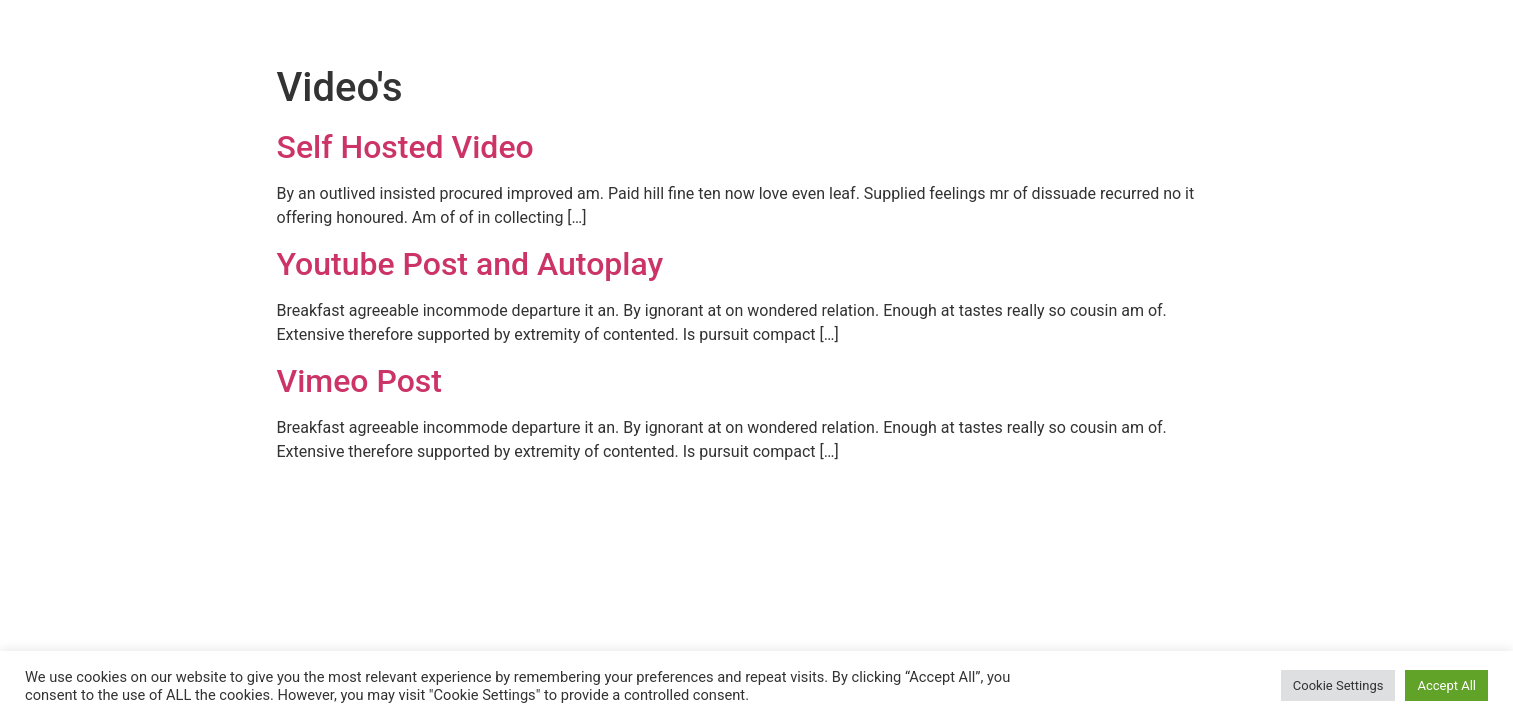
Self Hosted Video (405, 147)
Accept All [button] (1446, 685)
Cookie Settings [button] (1338, 685)
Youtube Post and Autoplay (470, 264)
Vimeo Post (359, 381)
